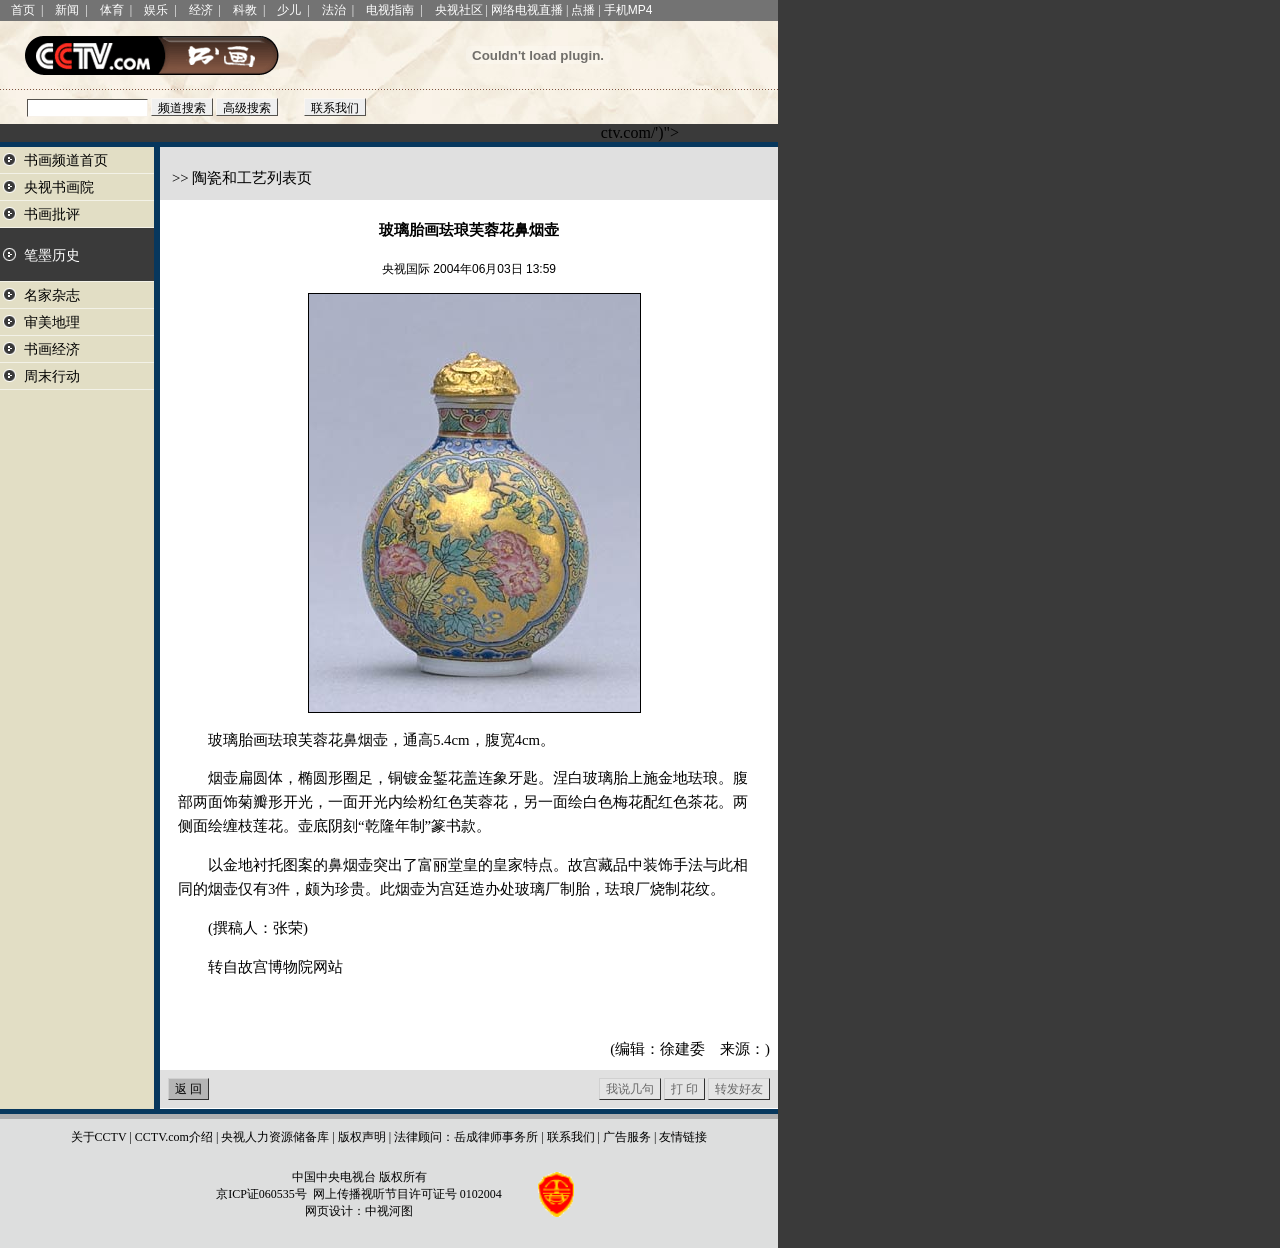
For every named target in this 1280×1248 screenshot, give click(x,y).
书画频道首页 (66, 160)
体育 (112, 10)
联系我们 (571, 1137)
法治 (334, 10)
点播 (583, 10)
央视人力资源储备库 (275, 1137)
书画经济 (52, 349)
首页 (23, 10)
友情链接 (683, 1137)
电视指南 (390, 10)
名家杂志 (52, 295)
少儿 (289, 10)
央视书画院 (59, 187)
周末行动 (52, 376)
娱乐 (156, 10)
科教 (245, 10)
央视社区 (459, 10)
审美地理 (52, 322)
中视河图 (389, 1211)
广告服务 (627, 1137)
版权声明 (362, 1137)
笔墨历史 (52, 255)
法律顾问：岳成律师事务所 (466, 1137)
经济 (201, 10)
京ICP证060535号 (261, 1194)
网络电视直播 (527, 10)
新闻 (67, 10)
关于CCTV (99, 1137)
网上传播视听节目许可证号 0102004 (407, 1194)
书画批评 (52, 214)
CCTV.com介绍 (174, 1137)
